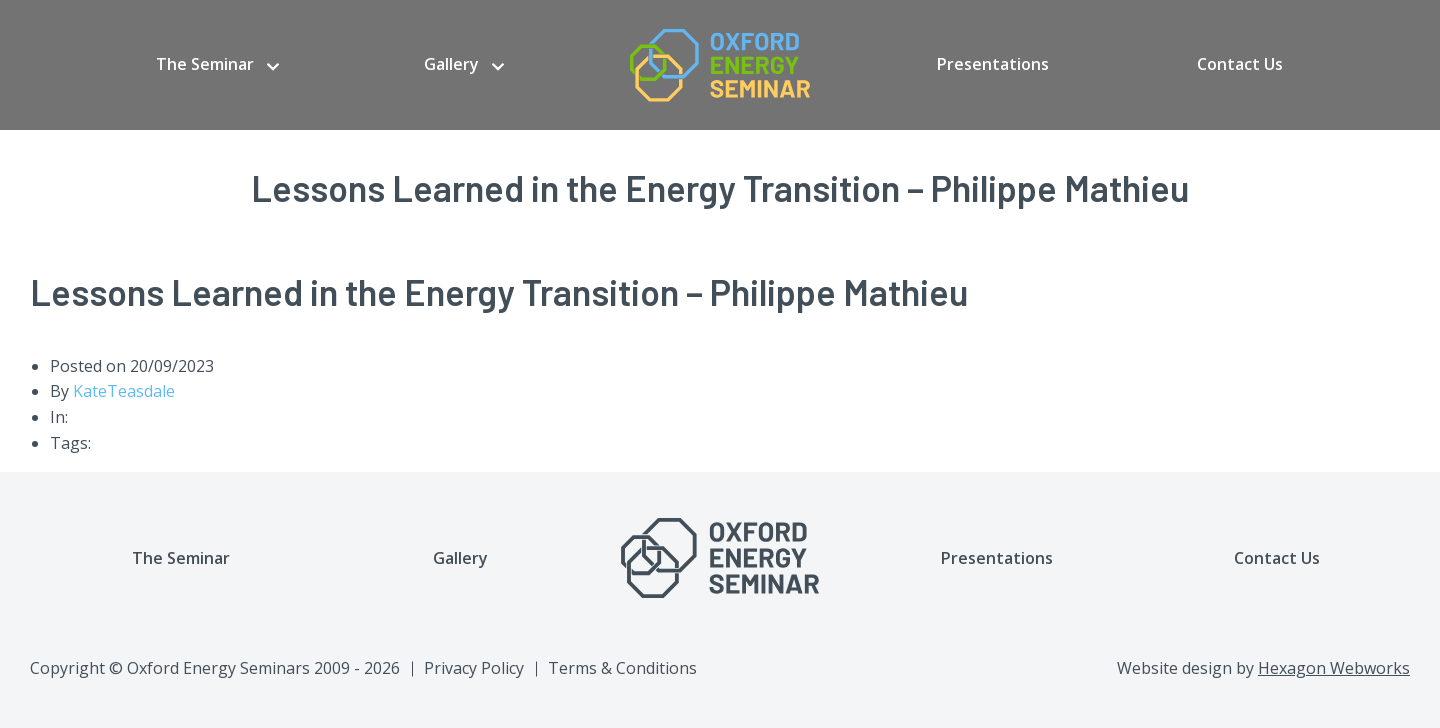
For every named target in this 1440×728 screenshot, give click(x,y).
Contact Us (1240, 64)
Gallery (451, 64)
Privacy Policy (474, 668)
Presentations (993, 64)
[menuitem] (217, 65)
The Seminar (205, 64)
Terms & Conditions (622, 668)
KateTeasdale (124, 391)
